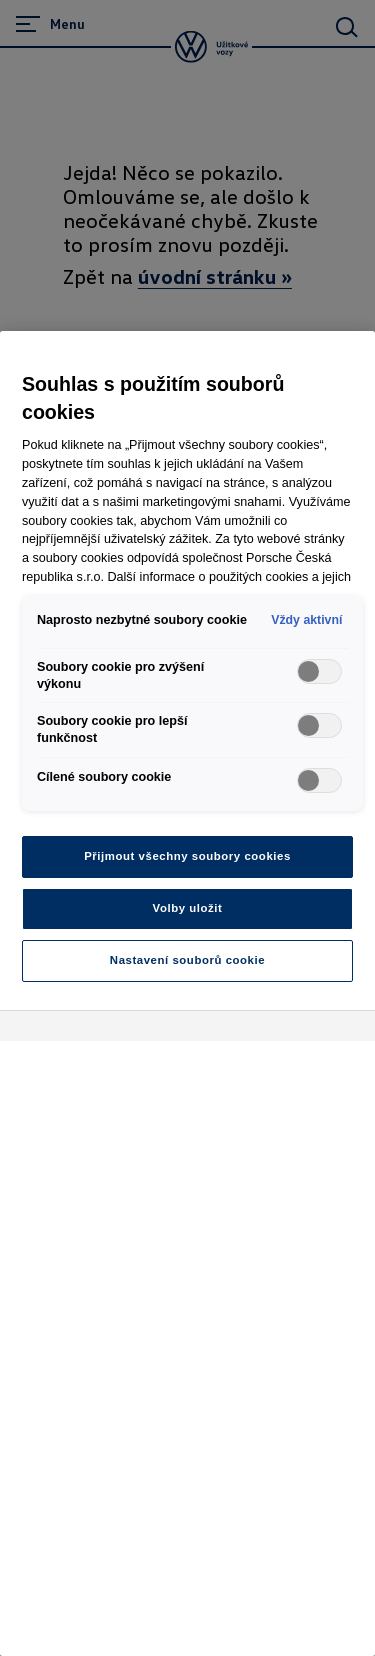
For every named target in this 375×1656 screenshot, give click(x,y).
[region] (187, 993)
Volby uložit (188, 908)
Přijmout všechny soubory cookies (187, 856)
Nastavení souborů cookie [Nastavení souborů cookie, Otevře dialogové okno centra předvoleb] (187, 960)
